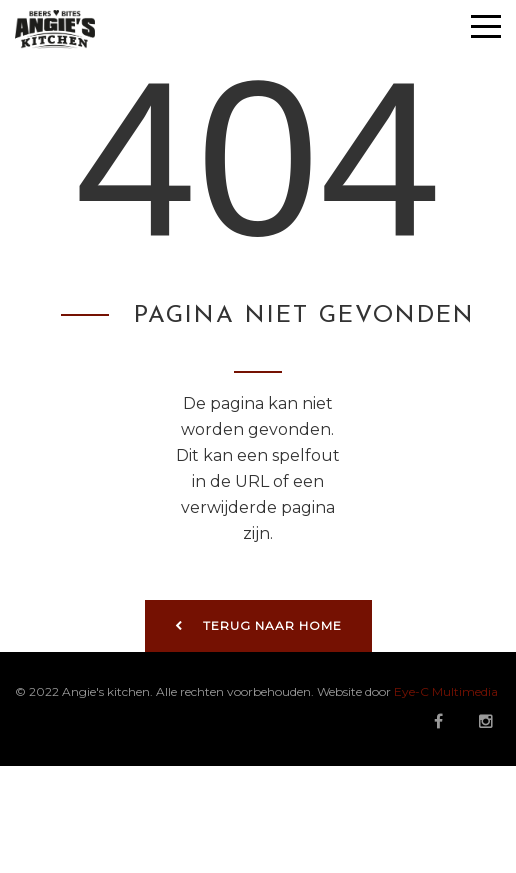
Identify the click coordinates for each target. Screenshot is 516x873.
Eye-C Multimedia (446, 691)
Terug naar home (258, 626)
